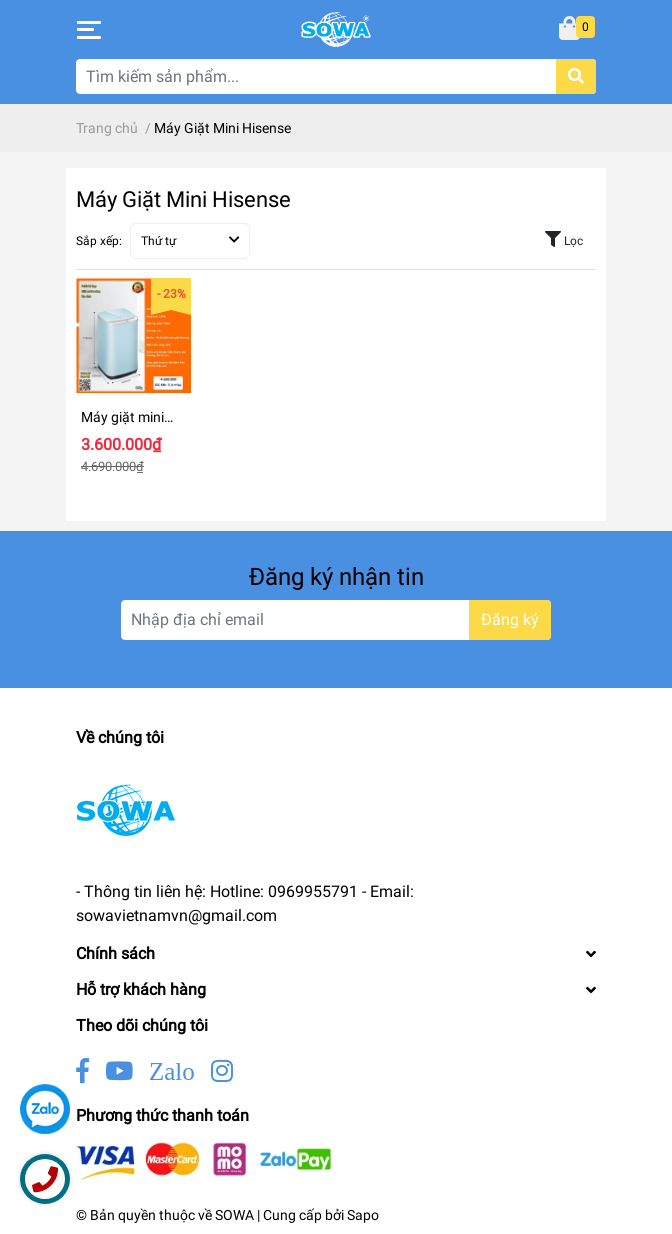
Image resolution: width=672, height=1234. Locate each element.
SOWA (234, 1215)
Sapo (363, 1215)
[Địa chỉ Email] (336, 620)
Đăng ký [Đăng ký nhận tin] (510, 619)
